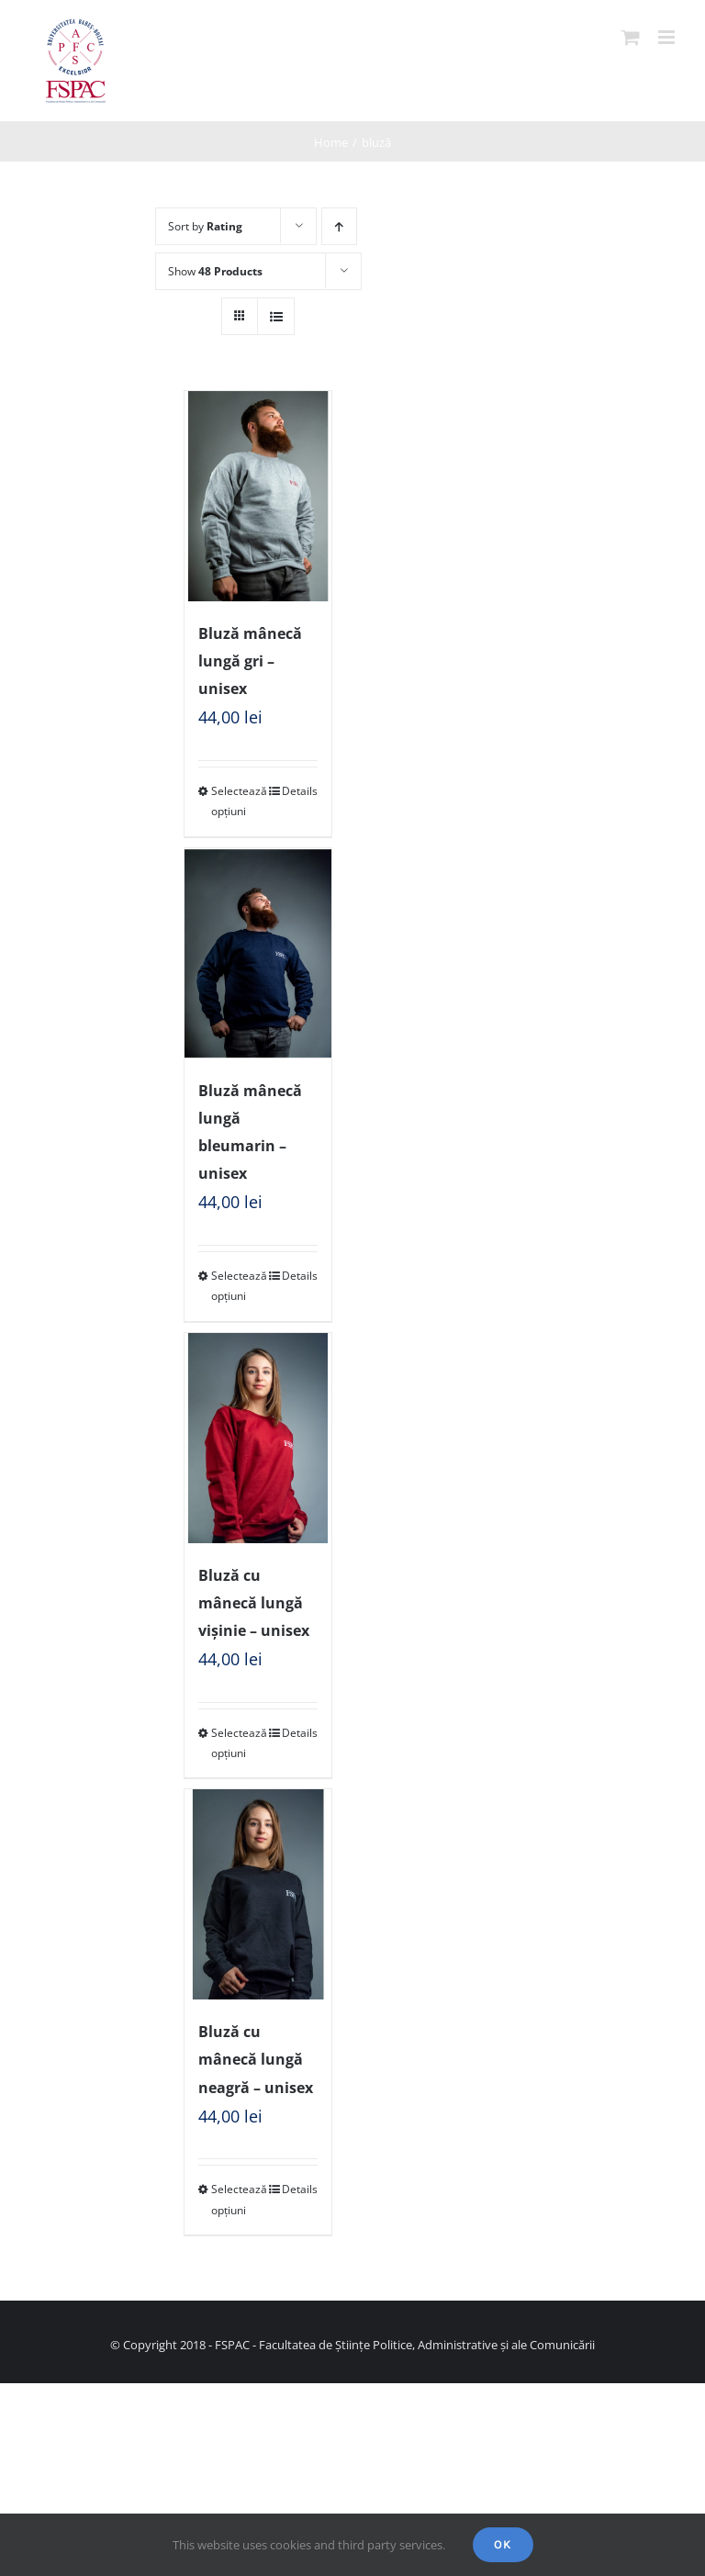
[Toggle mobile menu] (667, 37)
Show (215, 271)
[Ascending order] (339, 226)
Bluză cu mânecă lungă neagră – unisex (255, 2059)
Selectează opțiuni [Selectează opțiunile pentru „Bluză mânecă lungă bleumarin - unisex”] (234, 1286)
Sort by (205, 226)
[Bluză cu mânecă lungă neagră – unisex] (258, 1894)
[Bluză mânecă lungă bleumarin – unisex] (258, 953)
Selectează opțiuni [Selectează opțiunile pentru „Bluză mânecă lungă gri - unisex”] (234, 801)
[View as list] (276, 316)
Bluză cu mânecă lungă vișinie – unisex (253, 1603)
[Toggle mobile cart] (630, 37)
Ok (503, 2544)
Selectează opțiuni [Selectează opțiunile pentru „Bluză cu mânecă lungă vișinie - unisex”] (234, 1743)
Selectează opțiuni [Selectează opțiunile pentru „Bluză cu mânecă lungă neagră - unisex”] (234, 2199)
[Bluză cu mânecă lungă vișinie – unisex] (258, 1438)
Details (300, 791)
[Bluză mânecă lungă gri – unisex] (258, 496)
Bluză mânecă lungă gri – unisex (250, 661)
